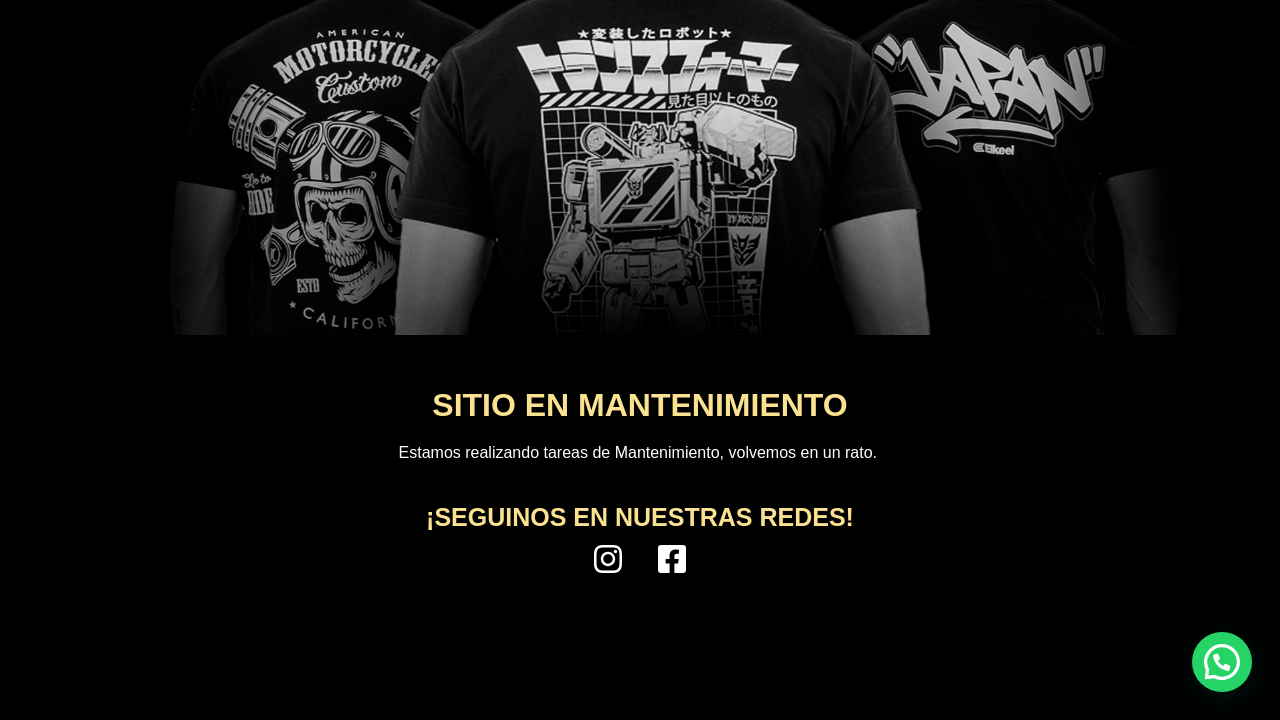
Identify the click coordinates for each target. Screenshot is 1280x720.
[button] (1222, 662)
